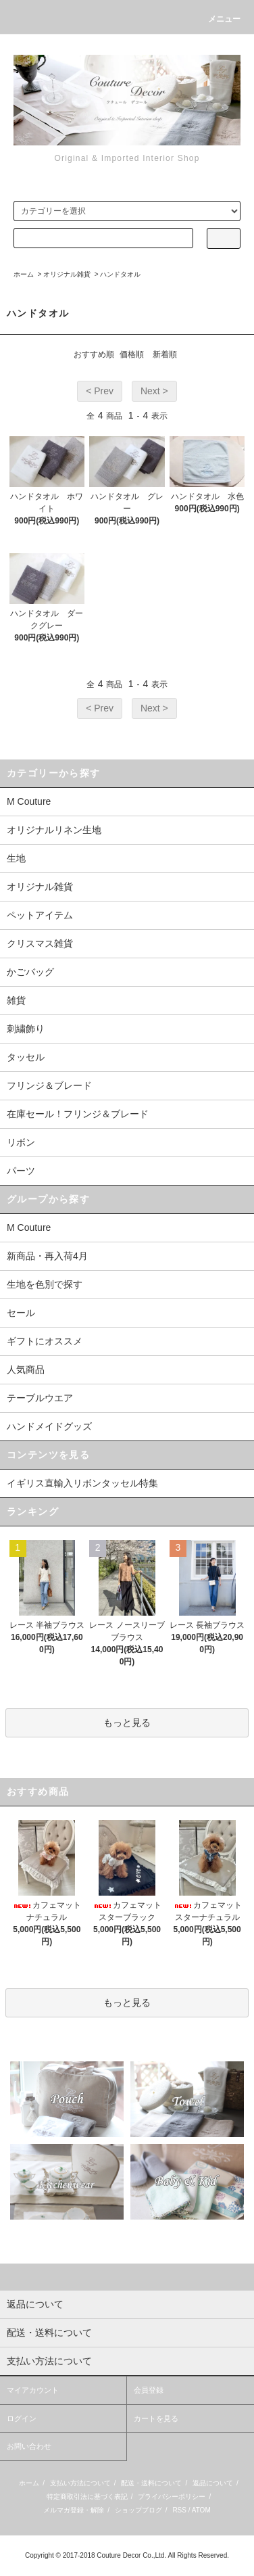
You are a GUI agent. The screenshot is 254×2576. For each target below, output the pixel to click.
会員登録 (148, 2390)
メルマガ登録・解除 (73, 2510)
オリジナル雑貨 (67, 274)
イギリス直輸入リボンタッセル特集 (82, 1483)
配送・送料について (151, 2483)
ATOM (201, 2510)
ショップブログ (138, 2510)
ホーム (24, 274)
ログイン (21, 2418)
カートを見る (156, 2418)
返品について (213, 2483)
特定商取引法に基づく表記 (87, 2496)
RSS (179, 2510)
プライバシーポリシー (171, 2496)
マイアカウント (33, 2390)
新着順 (165, 354)
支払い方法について (80, 2483)
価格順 (132, 354)
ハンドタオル (120, 274)
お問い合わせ (29, 2446)
